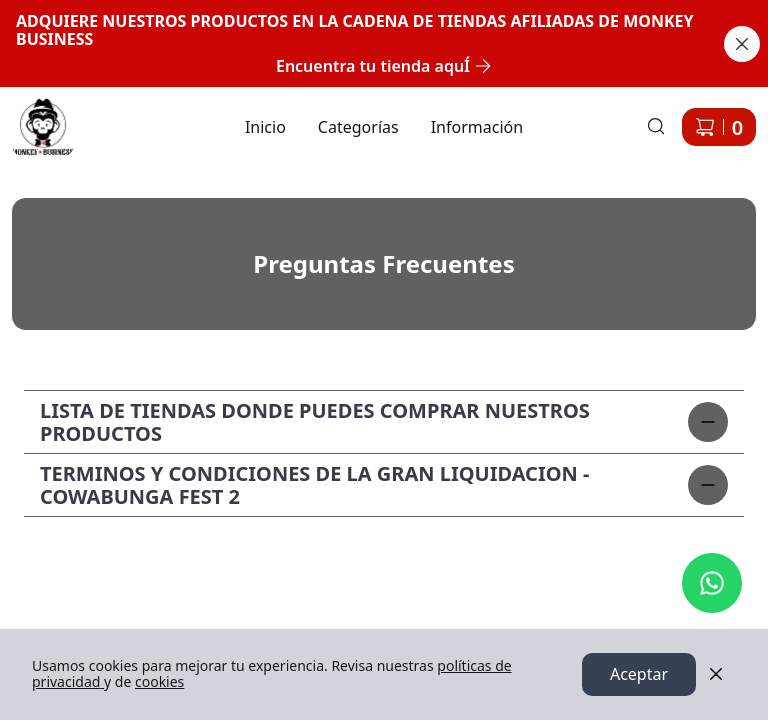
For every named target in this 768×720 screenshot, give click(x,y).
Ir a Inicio (32, 115)
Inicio (265, 127)
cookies (159, 682)
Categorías (358, 127)
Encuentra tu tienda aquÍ (384, 66)
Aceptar (639, 675)
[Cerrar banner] (742, 44)
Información (477, 127)
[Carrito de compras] (719, 127)
